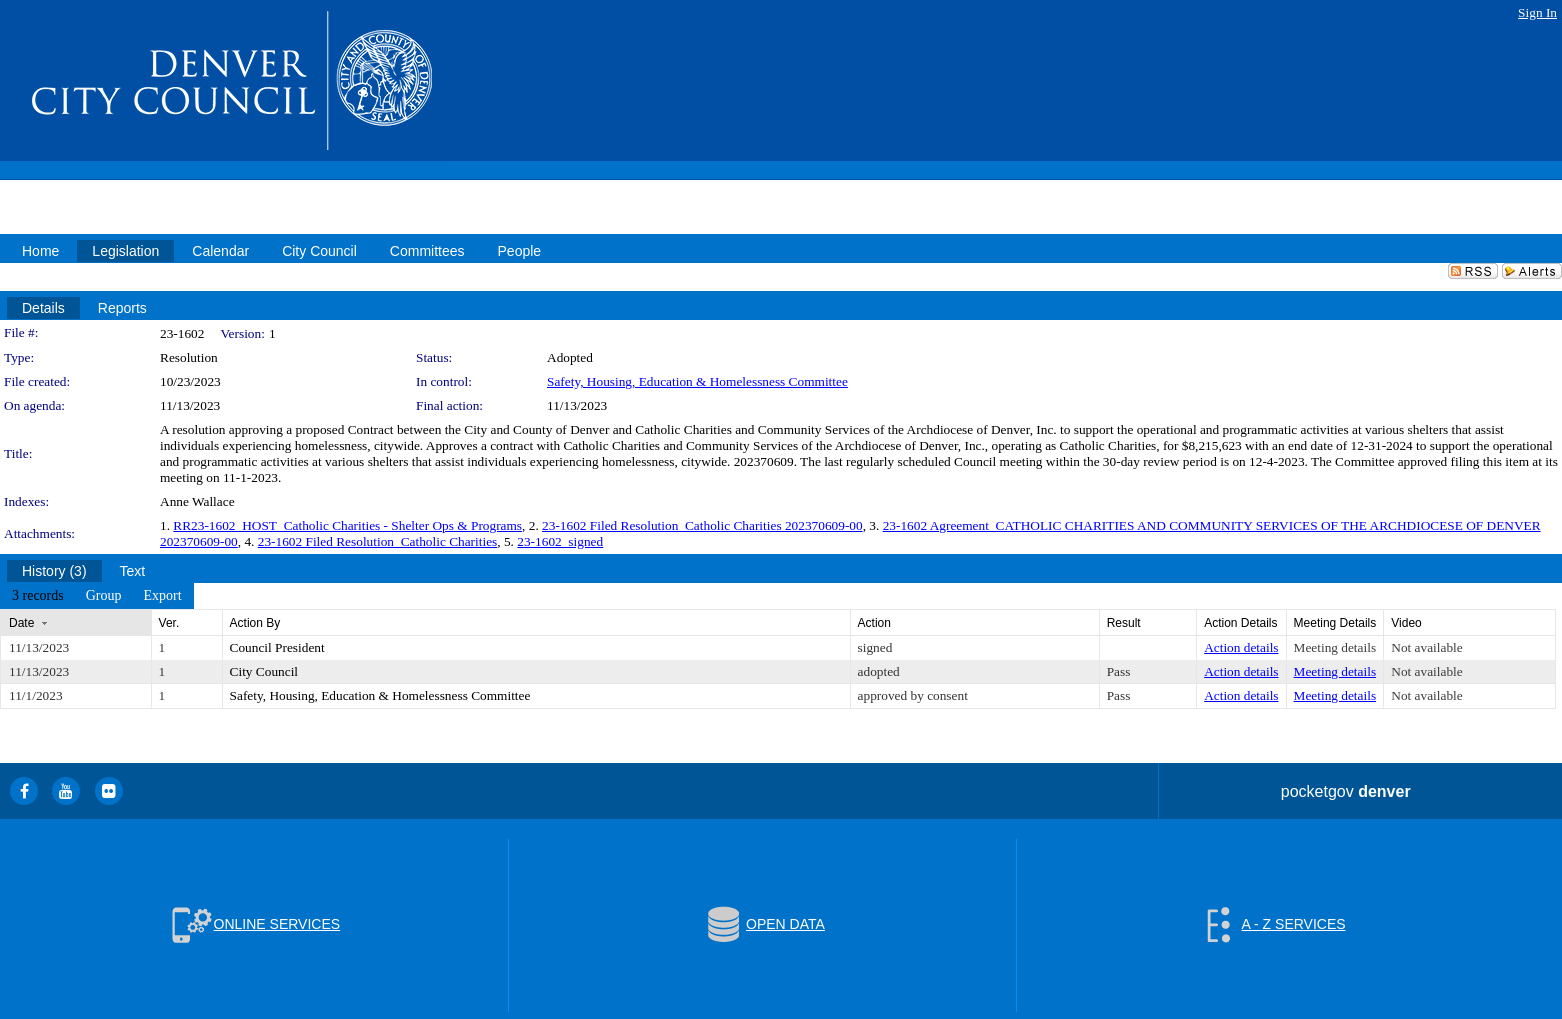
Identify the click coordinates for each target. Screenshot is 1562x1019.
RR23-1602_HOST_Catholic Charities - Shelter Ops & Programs (347, 525)
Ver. (169, 623)
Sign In (1537, 12)
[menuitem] (38, 596)
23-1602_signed (560, 541)
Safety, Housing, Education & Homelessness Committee (697, 381)
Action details (1241, 647)
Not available (1426, 647)
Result (1124, 623)
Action (874, 623)
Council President (277, 647)
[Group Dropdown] (104, 596)
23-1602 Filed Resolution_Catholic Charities (378, 541)
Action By (255, 623)
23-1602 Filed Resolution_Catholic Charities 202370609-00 (702, 525)
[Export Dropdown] (162, 596)
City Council (264, 671)
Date (21, 623)
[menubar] (97, 596)
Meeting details (1335, 647)
